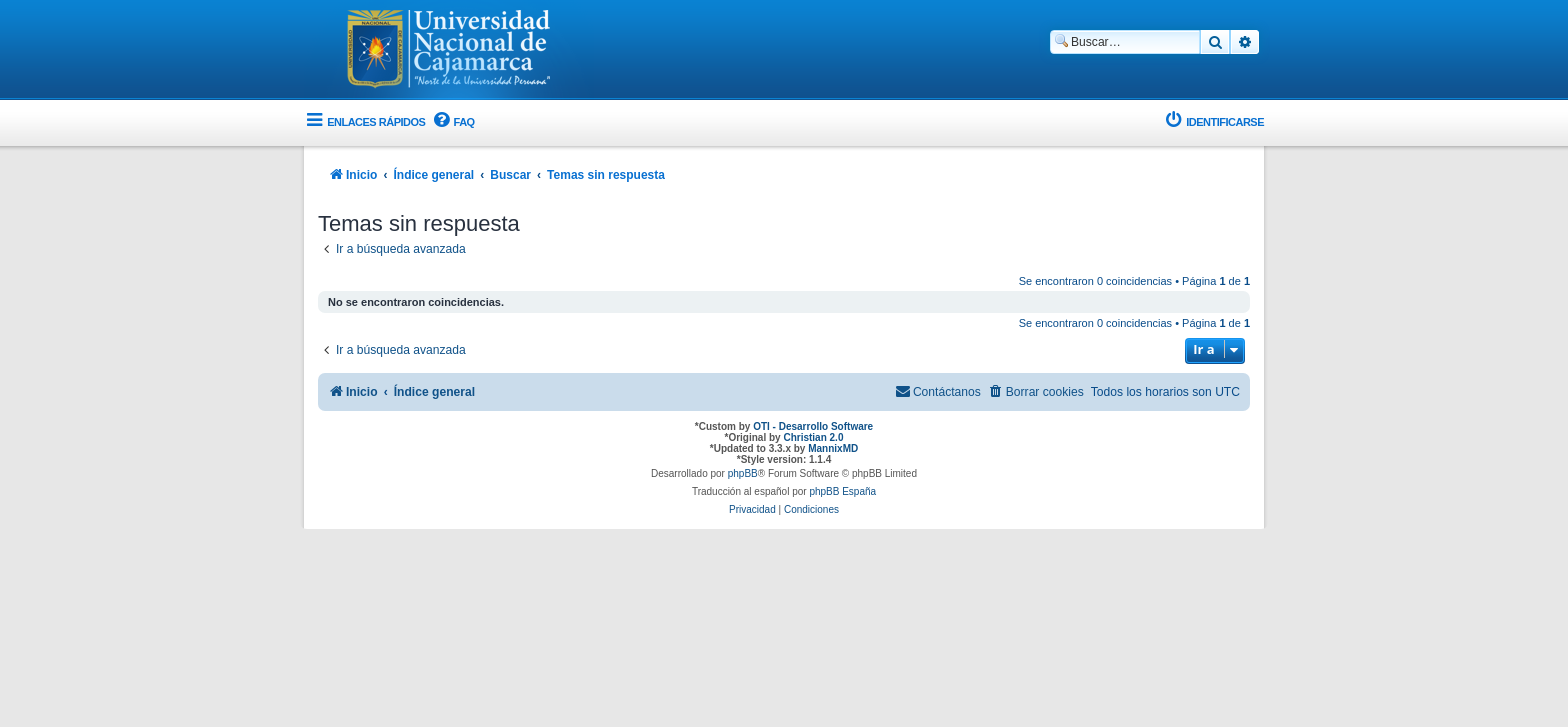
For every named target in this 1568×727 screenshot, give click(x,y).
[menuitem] (452, 122)
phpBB (743, 473)
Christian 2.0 (813, 437)
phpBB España (842, 491)
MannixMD (833, 448)
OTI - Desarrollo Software (813, 426)
